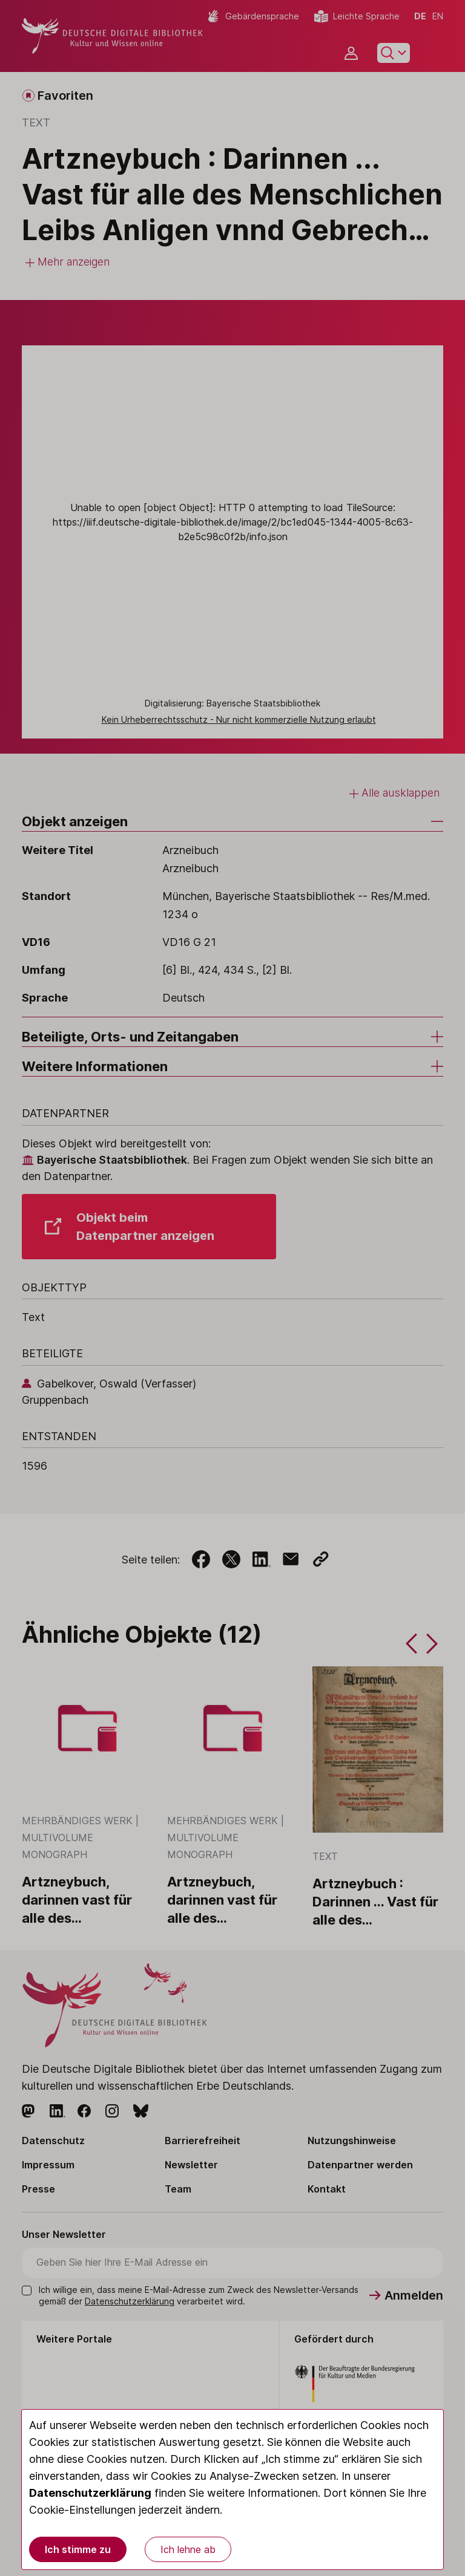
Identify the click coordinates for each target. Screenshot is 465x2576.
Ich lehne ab (188, 2549)
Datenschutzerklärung (90, 2492)
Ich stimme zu (78, 2549)
